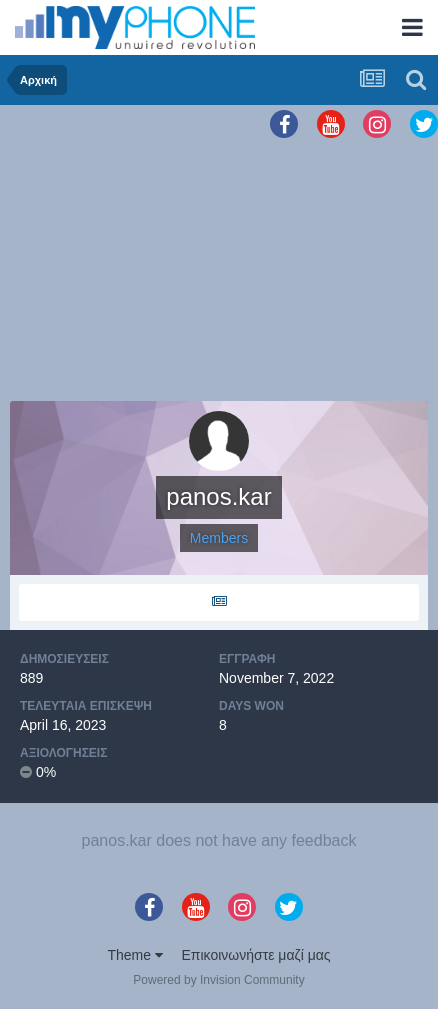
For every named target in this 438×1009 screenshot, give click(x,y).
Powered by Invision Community (218, 980)
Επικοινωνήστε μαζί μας (256, 955)
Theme (134, 955)
